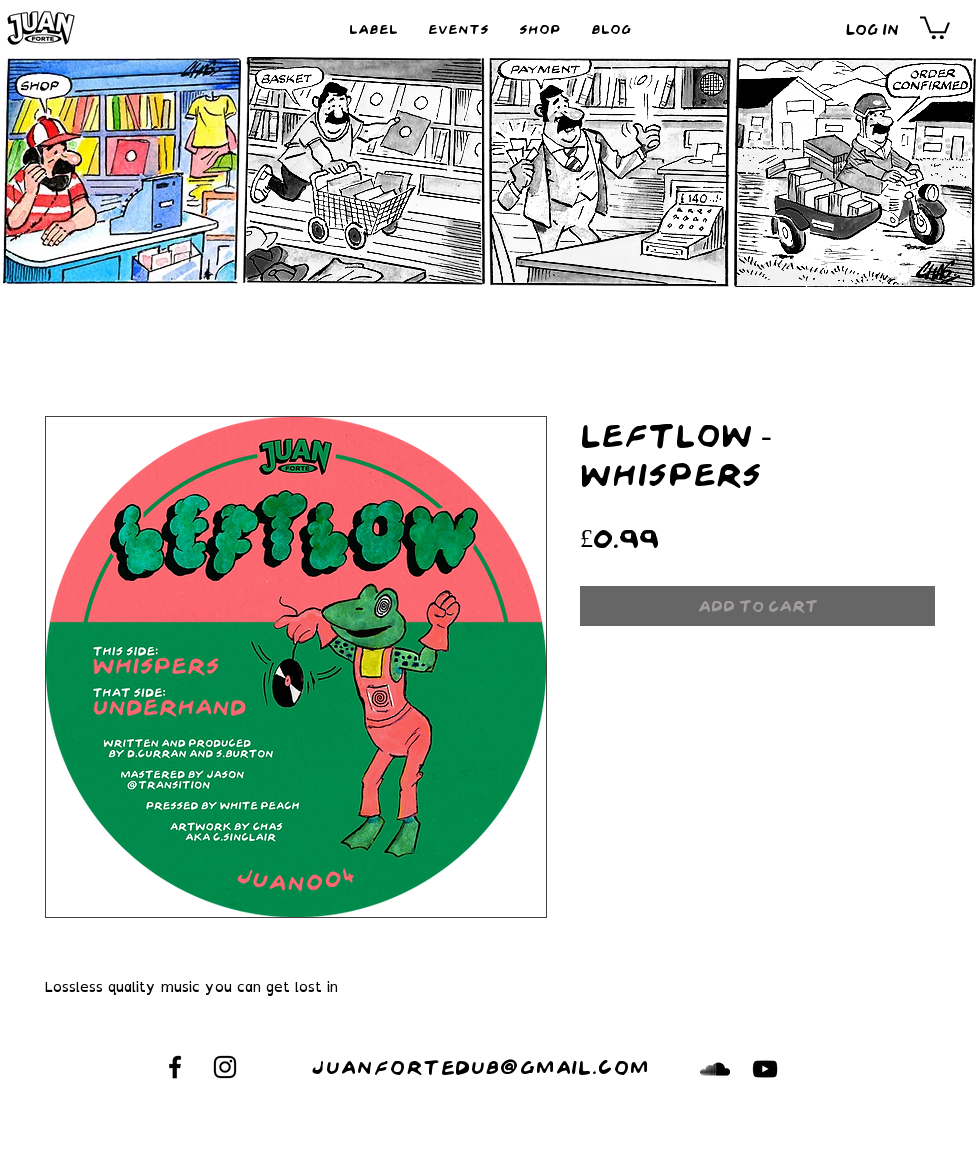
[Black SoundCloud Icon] (715, 1069)
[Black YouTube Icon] (765, 1069)
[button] (935, 26)
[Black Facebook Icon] (175, 1067)
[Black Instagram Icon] (225, 1067)
